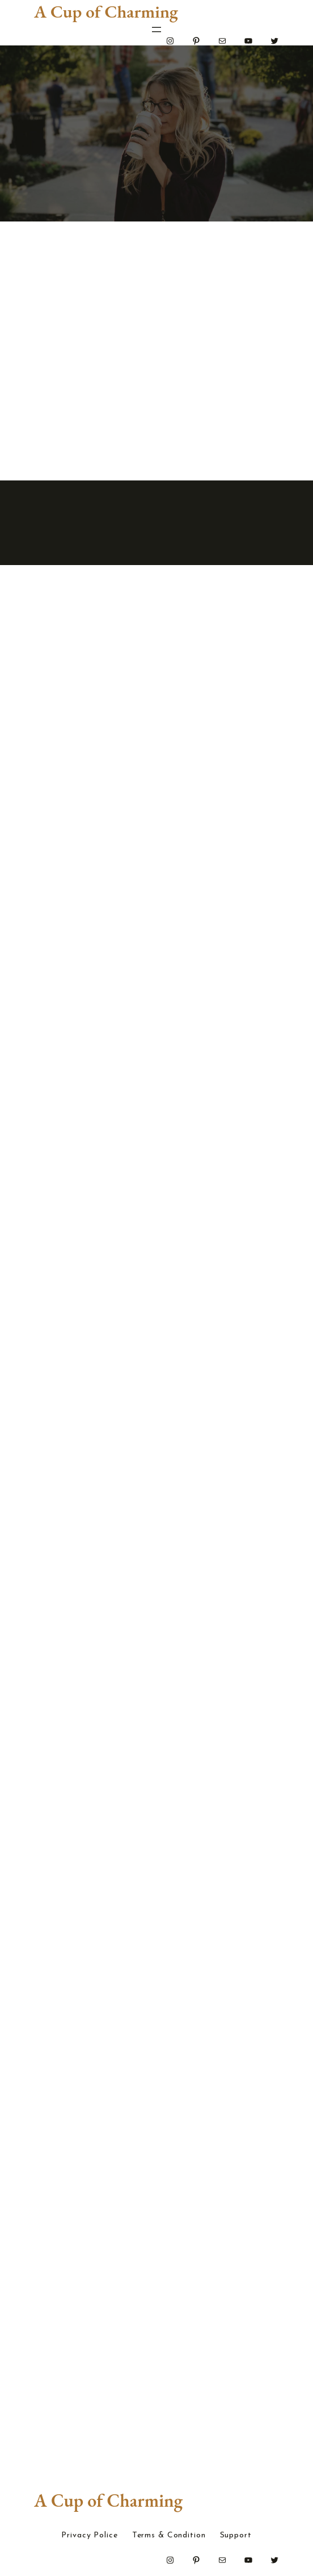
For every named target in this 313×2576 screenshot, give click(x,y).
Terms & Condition (169, 2536)
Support (236, 2536)
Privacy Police (89, 2536)
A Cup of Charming (106, 11)
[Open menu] (156, 29)
